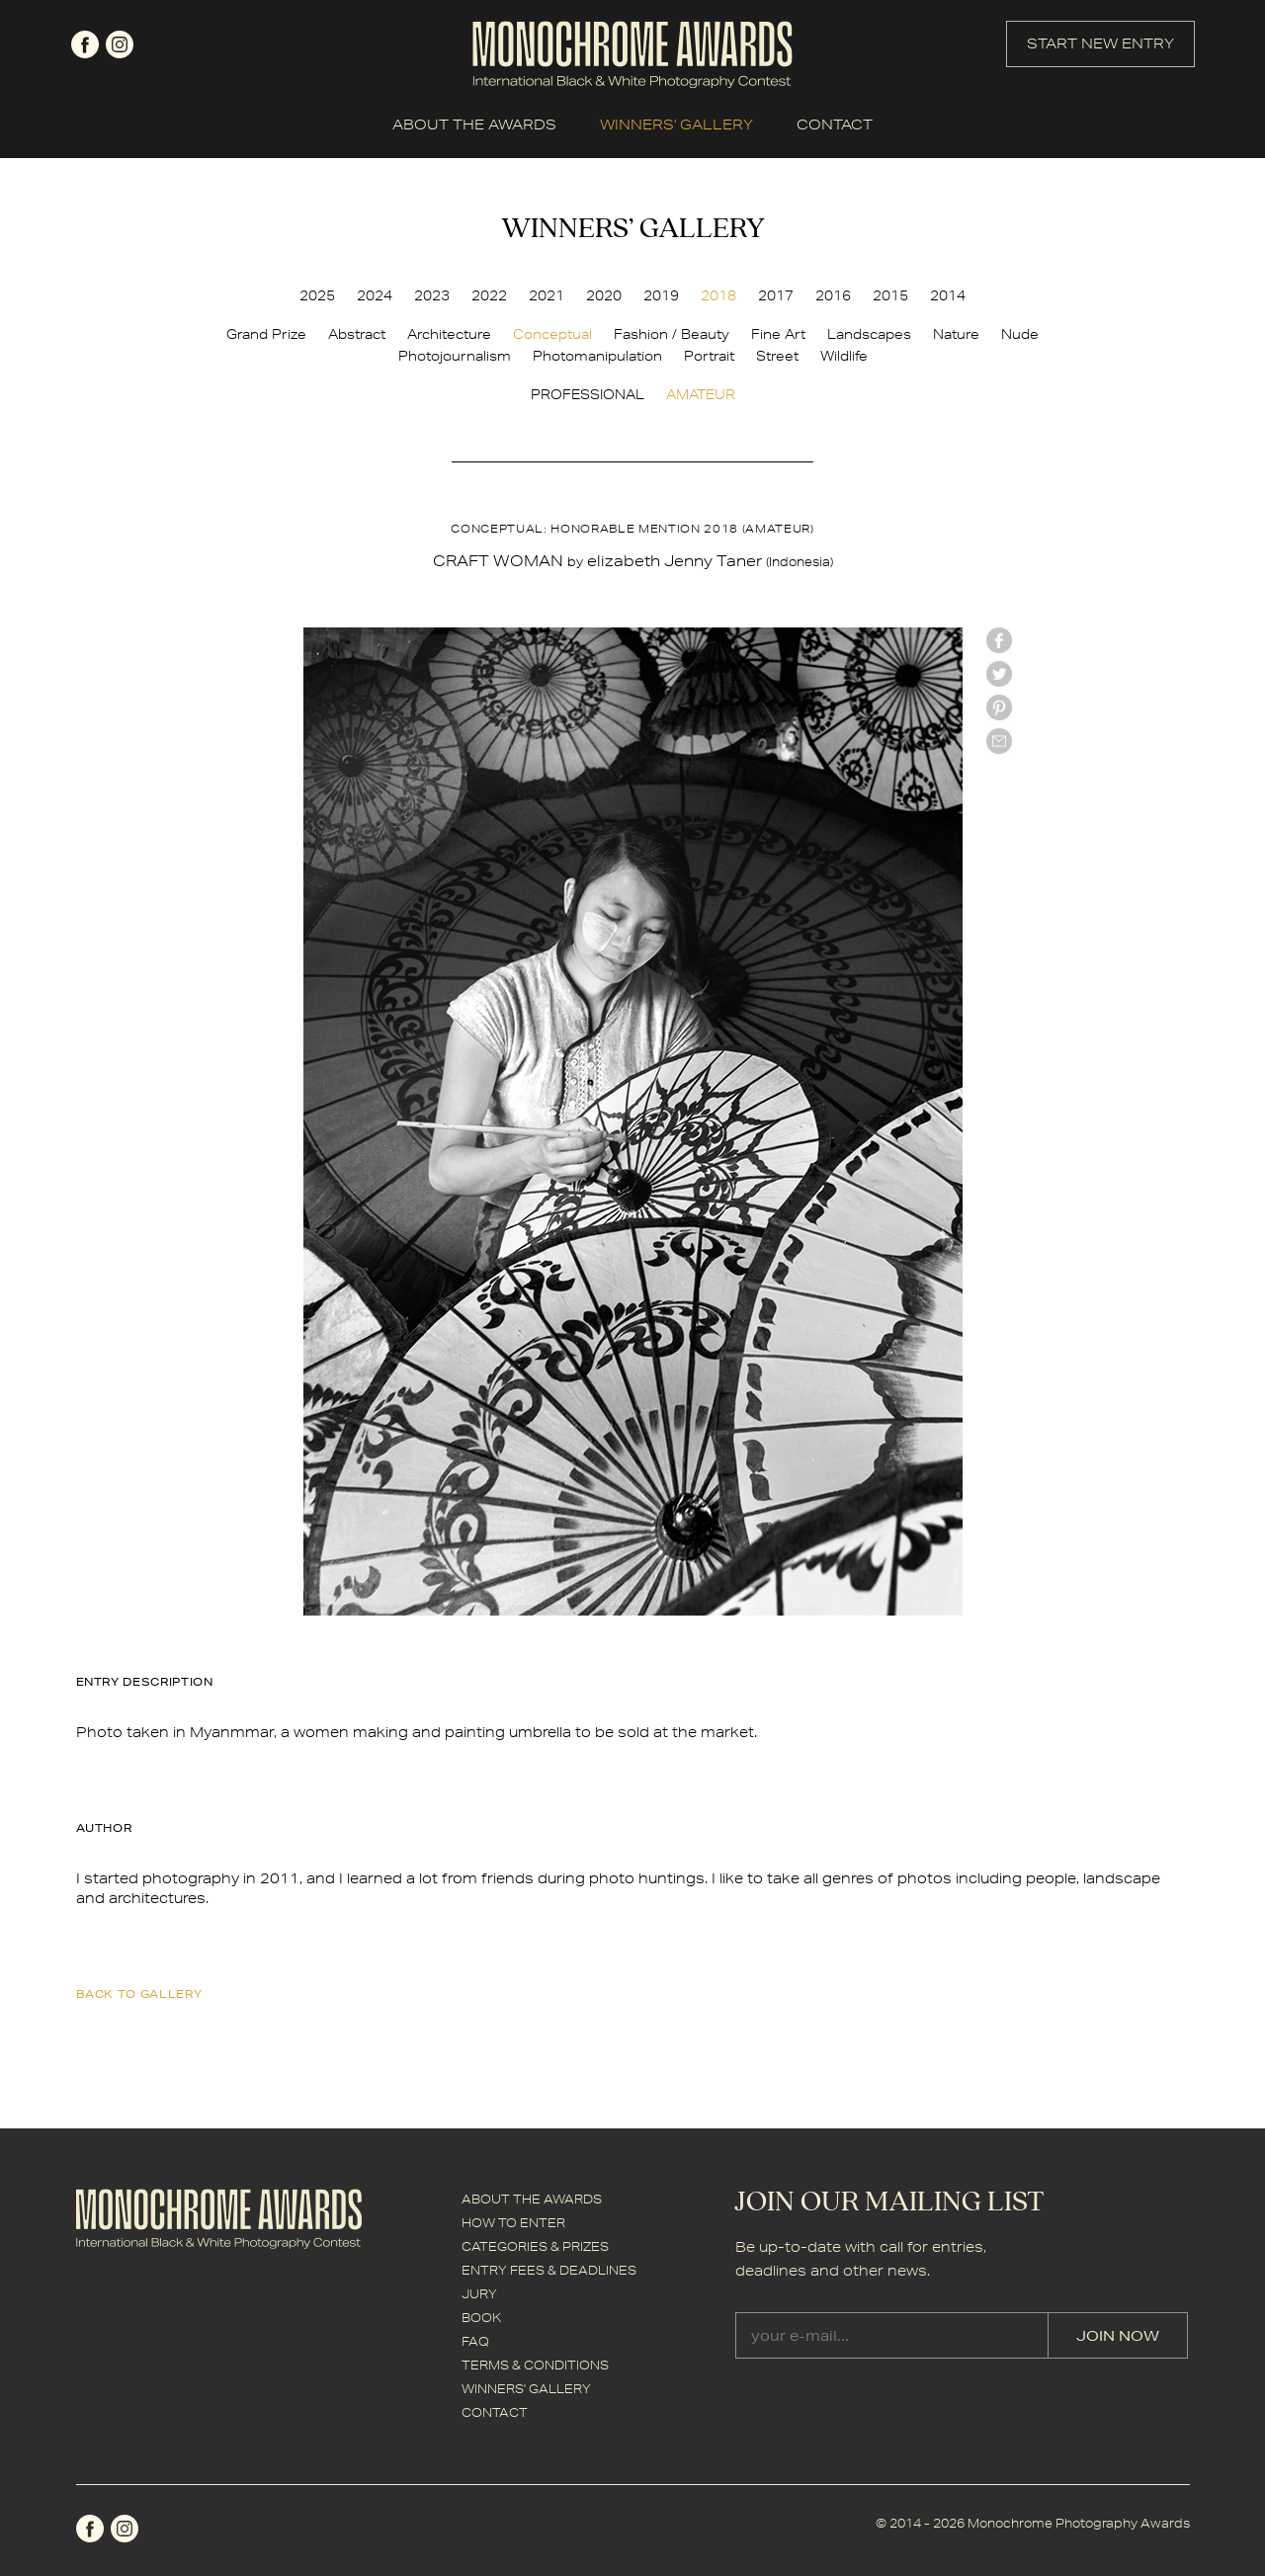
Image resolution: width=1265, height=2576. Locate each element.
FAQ (475, 2341)
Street (777, 356)
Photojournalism (454, 356)
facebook (85, 44)
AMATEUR (700, 394)
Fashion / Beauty (671, 334)
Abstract (356, 334)
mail (999, 741)
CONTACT (835, 124)
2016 (833, 295)
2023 (432, 295)
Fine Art (778, 334)
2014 (948, 295)
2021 (546, 295)
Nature (956, 334)
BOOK (481, 2317)
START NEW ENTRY (1100, 43)
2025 (317, 295)
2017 (776, 295)
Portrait (709, 356)
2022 (489, 295)
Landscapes (869, 334)
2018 (718, 295)
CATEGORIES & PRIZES (535, 2246)
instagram (119, 44)
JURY (479, 2293)
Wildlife (844, 356)
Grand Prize (266, 334)
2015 (890, 295)
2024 (374, 295)
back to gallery (139, 1993)
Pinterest (999, 707)
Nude (1020, 334)
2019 (661, 295)
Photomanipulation (597, 356)
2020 (604, 295)
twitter (999, 674)
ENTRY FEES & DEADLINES (549, 2270)
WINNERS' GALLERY (676, 124)
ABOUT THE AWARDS (474, 124)
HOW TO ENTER (513, 2222)
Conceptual (552, 334)
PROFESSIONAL (587, 394)
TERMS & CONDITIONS (535, 2365)
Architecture (449, 334)
